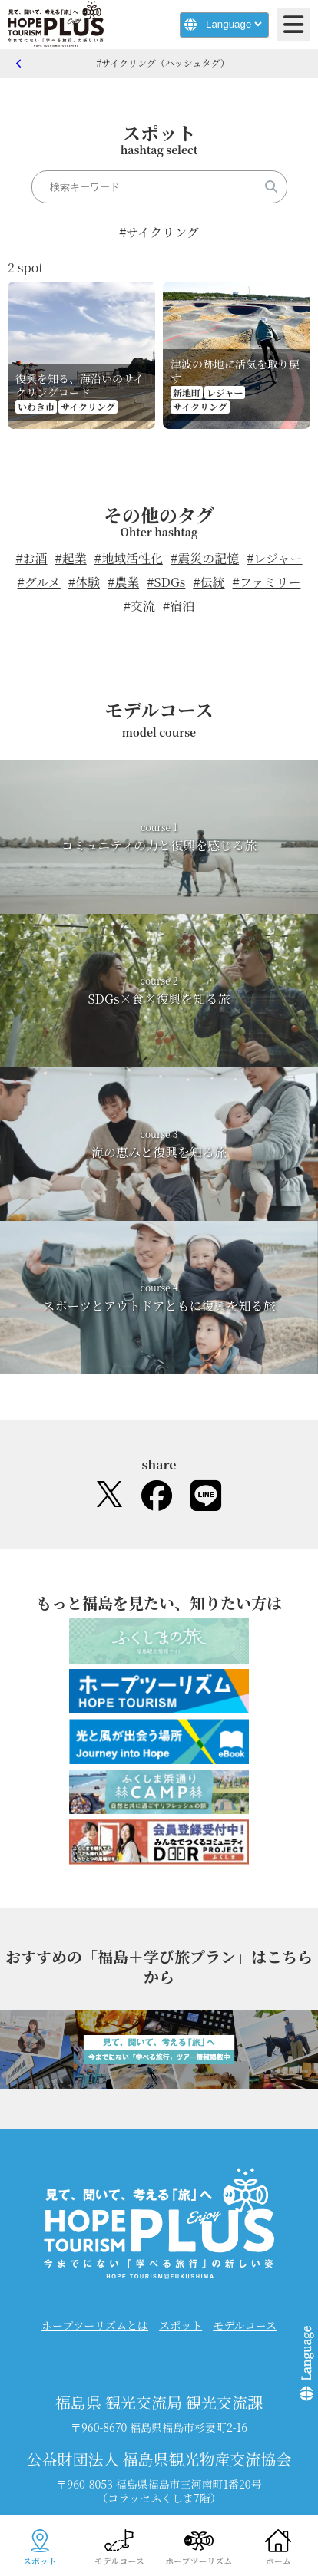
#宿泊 (178, 606)
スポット (180, 2325)
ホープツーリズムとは (94, 2325)
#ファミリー (267, 582)
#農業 (123, 582)
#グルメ (39, 582)
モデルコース (245, 2325)
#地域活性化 (128, 558)
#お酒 (31, 558)
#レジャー (274, 558)
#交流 (139, 606)
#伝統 (208, 582)
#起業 (71, 558)
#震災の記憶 (205, 558)
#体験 (84, 582)
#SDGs (166, 582)
